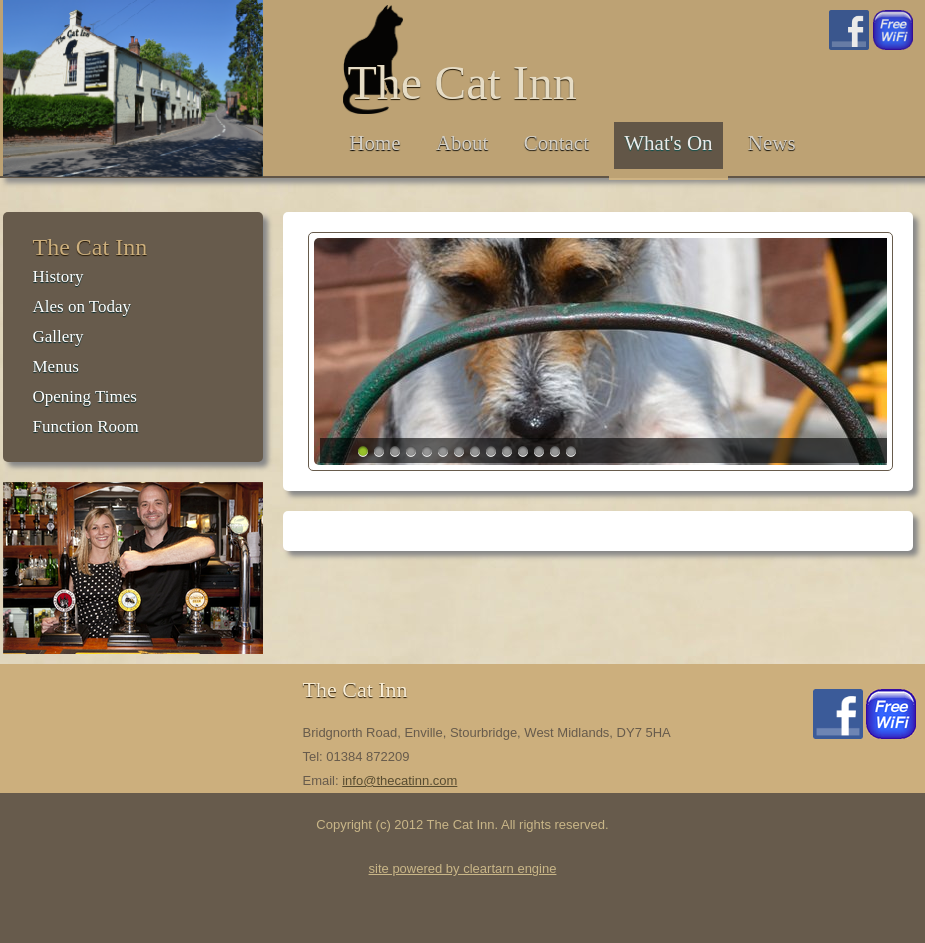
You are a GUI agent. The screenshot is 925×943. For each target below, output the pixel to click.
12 (539, 451)
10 (507, 451)
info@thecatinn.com (399, 780)
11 (523, 451)
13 (555, 451)
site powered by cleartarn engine (463, 868)
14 (571, 451)
